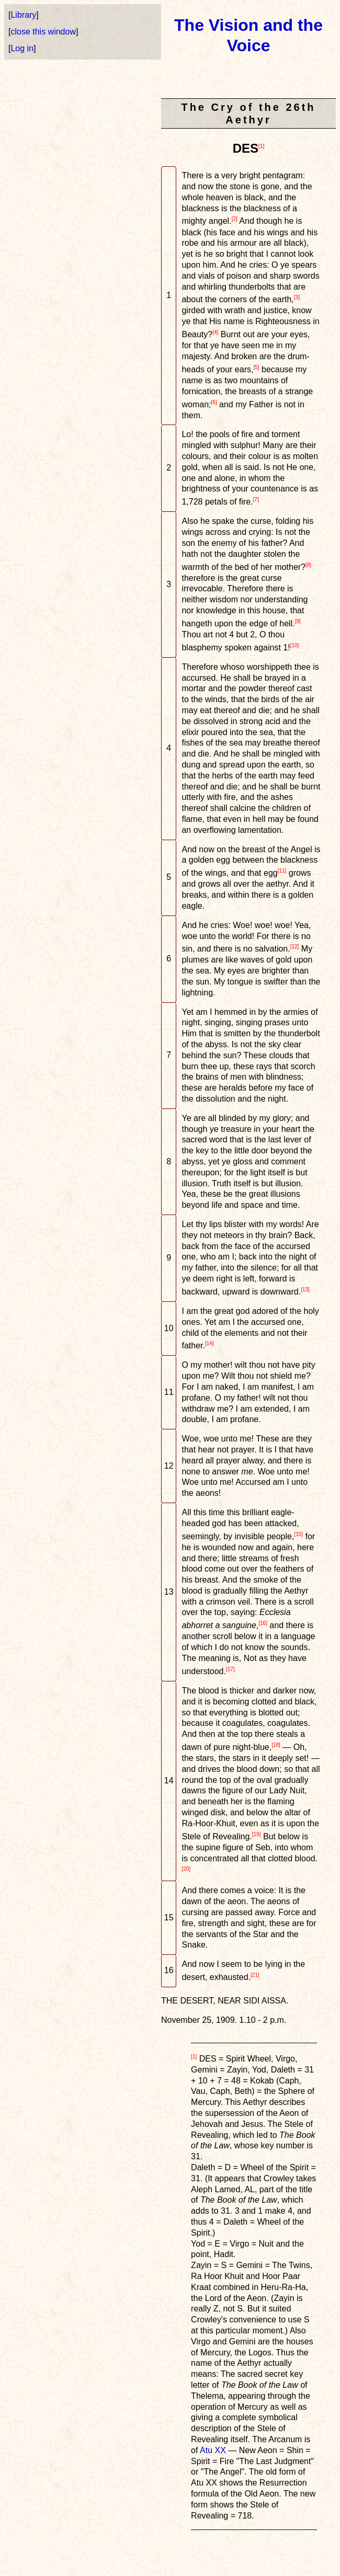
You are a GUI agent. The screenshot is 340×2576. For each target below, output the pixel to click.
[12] (294, 946)
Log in (21, 48)
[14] (209, 1343)
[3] (297, 297)
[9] (298, 621)
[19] (256, 1834)
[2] (234, 219)
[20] (186, 1869)
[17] (230, 1669)
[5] (256, 367)
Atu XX (213, 2450)
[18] (275, 1745)
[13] (305, 1289)
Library (23, 14)
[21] (255, 1975)
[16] (262, 1623)
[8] (308, 565)
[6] (214, 402)
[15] (298, 1534)
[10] (294, 645)
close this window (43, 31)
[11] (282, 871)
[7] (256, 499)
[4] (215, 332)
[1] (261, 146)
